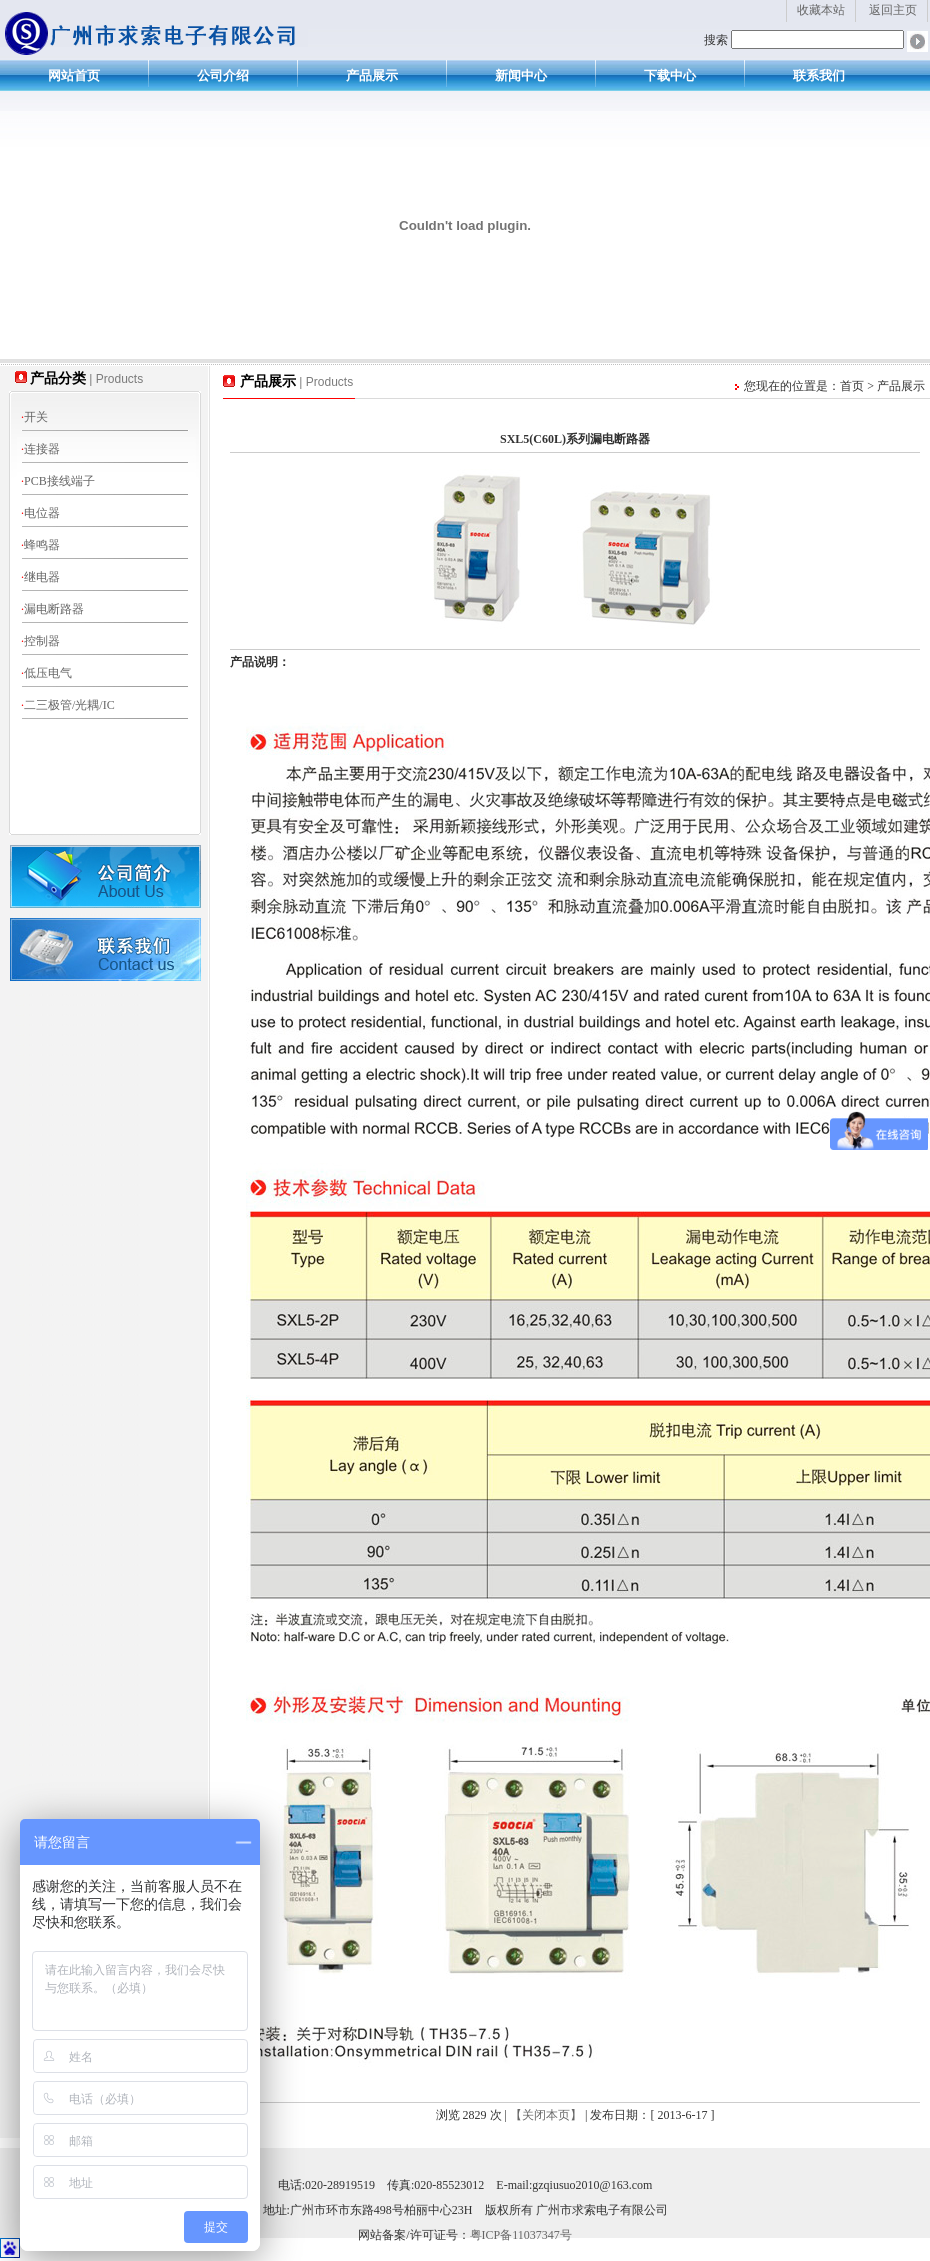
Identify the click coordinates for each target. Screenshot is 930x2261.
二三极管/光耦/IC (68, 705)
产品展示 (372, 75)
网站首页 (74, 75)
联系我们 (819, 75)
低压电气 (46, 673)
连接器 (40, 449)
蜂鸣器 (40, 545)
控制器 (40, 641)
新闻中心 (521, 75)
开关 (34, 417)
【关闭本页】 (546, 2115)
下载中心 (670, 75)
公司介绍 (223, 75)
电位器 (40, 513)
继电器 (40, 577)
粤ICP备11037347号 (521, 2235)
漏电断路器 (52, 609)
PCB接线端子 (58, 481)
